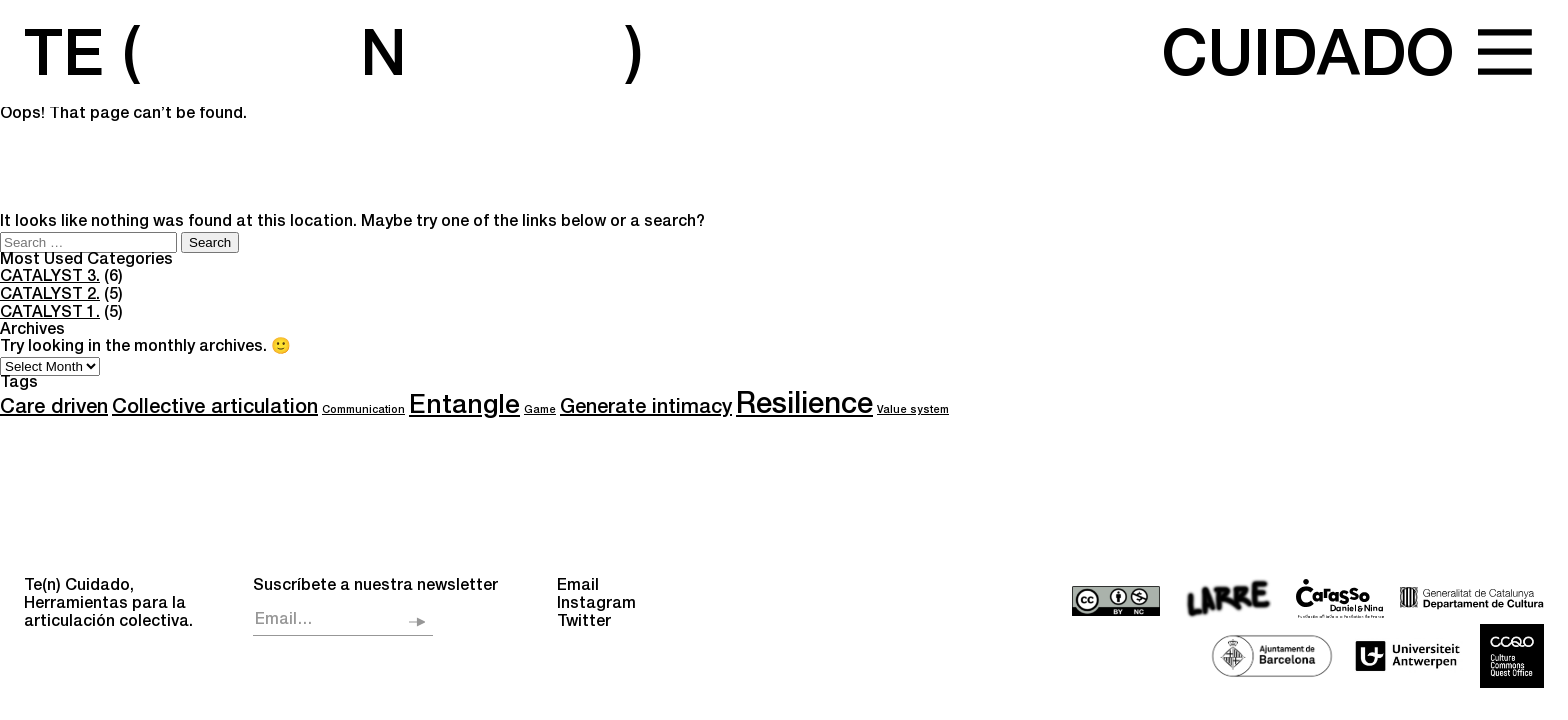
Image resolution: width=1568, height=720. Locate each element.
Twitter (584, 623)
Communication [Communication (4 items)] (363, 410)
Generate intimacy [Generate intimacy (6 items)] (646, 409)
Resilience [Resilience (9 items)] (804, 406)
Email (578, 587)
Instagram (596, 605)
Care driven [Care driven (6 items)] (54, 409)
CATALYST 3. (50, 278)
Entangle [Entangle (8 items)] (464, 407)
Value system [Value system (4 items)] (913, 410)
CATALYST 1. (50, 314)
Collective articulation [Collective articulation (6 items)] (215, 409)
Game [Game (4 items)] (540, 410)
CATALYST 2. (50, 296)
